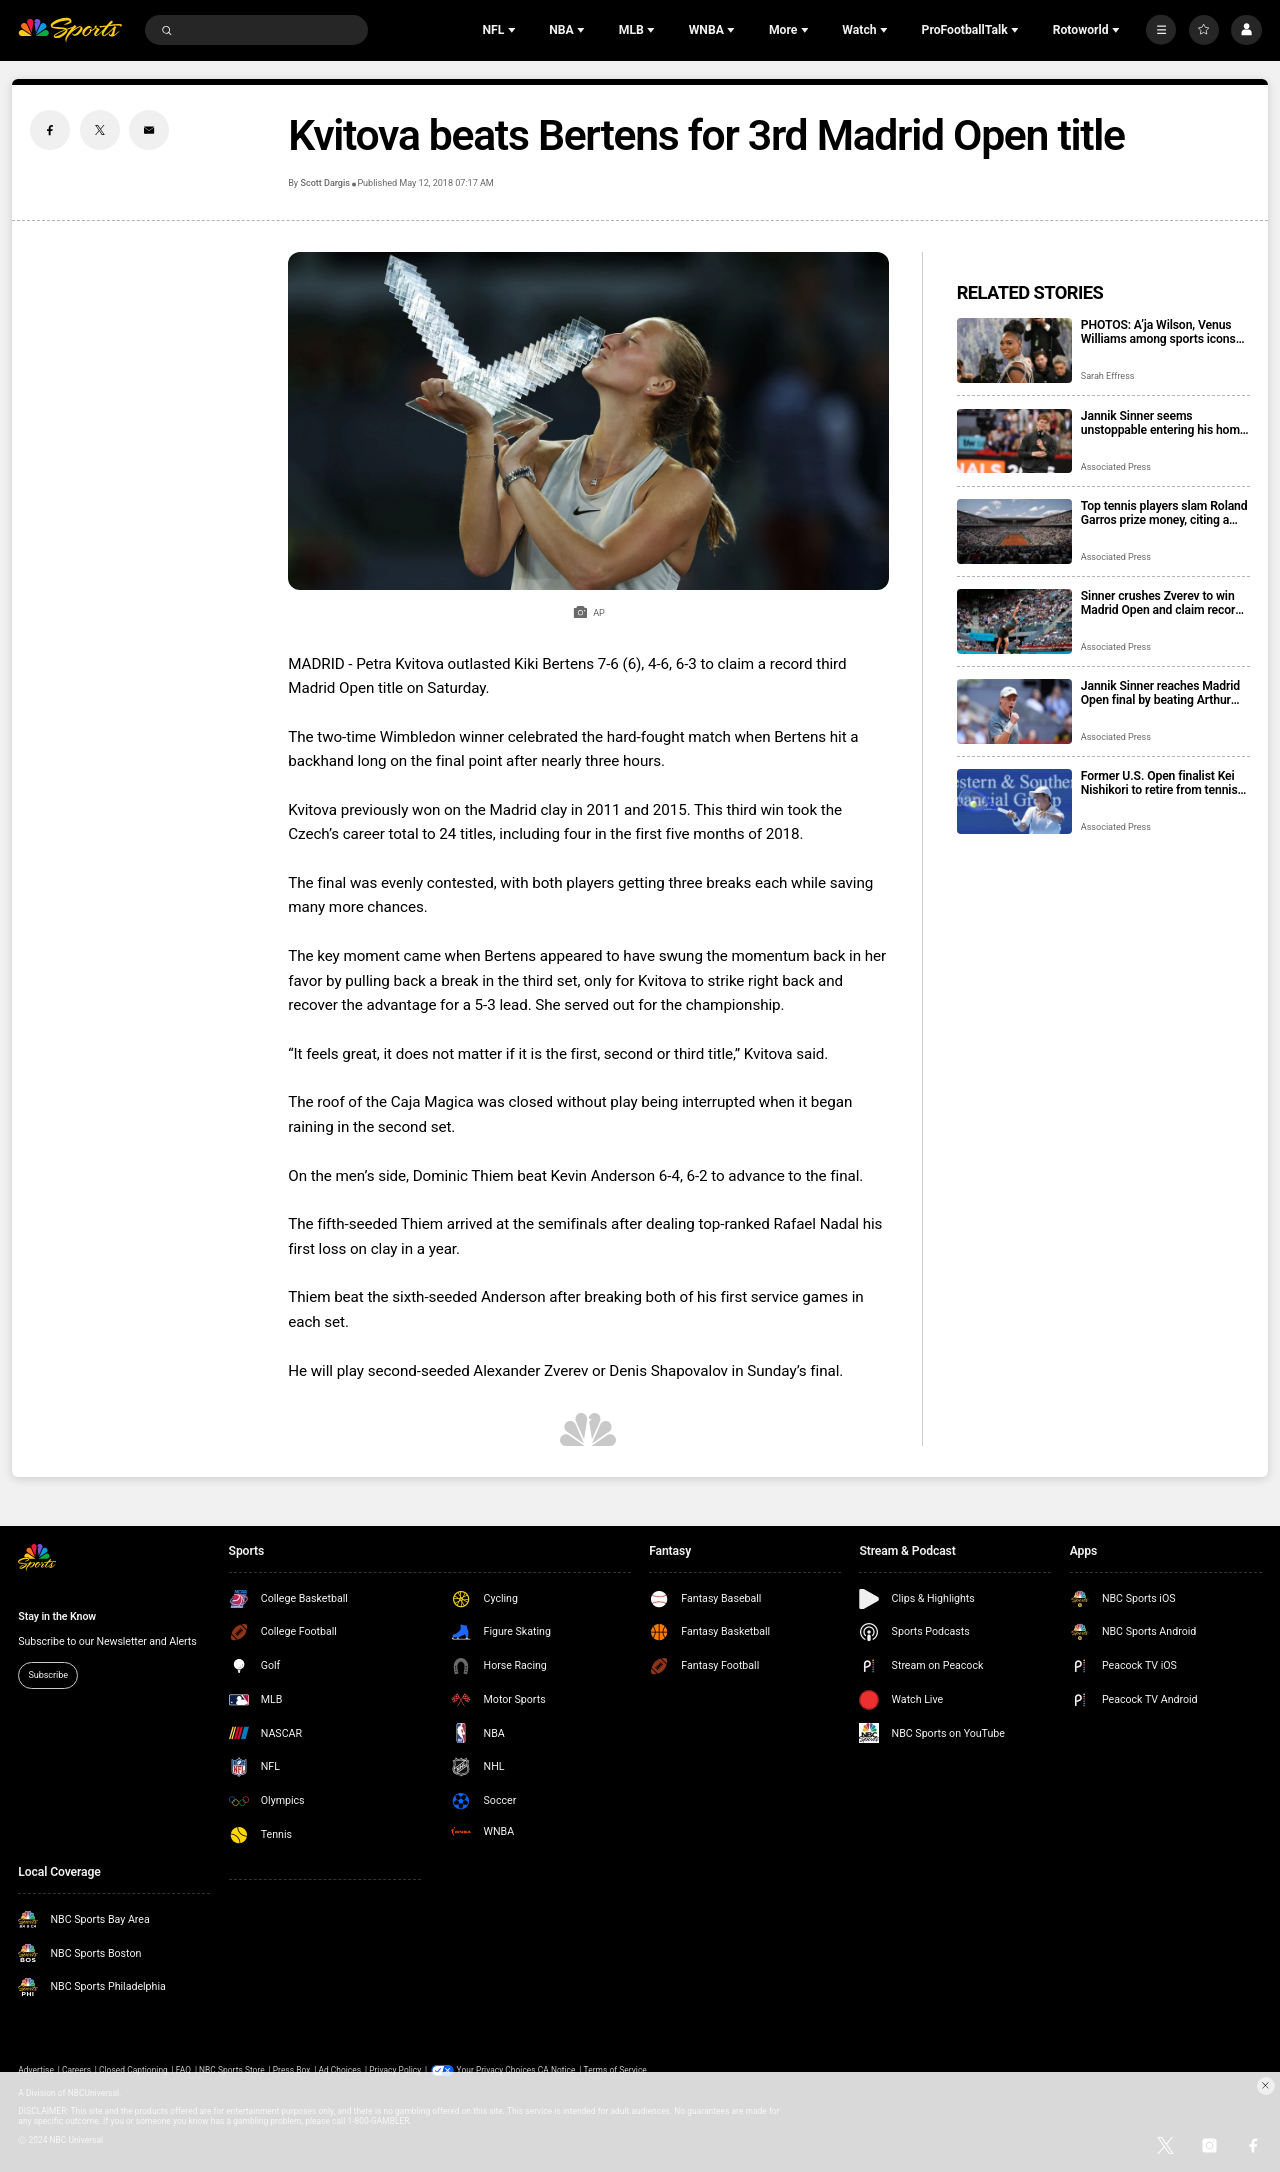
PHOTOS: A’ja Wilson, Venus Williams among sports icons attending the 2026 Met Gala (1158, 332)
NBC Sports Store (232, 2070)
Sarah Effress (1108, 376)
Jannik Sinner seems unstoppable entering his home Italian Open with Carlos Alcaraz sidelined (1164, 423)
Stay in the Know (57, 1616)
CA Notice (557, 2070)
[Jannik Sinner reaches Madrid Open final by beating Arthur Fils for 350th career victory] (1014, 711)
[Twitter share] (100, 130)
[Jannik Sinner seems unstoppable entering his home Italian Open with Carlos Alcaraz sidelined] (1014, 441)
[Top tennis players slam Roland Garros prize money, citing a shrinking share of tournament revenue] (1014, 531)
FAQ (183, 2070)
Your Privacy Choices (496, 2070)
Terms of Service (615, 2070)
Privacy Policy (395, 2070)
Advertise (36, 2070)
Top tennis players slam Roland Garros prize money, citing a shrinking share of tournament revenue (1164, 513)
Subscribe (48, 1675)
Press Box (292, 2070)
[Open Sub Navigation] (514, 30)
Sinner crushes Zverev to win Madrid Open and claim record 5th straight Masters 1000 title (1162, 603)
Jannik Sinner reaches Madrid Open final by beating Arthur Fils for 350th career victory (1160, 693)
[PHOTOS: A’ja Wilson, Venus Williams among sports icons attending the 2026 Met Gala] (1014, 350)
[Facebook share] (50, 130)
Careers (76, 2070)
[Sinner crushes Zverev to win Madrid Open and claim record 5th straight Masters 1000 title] (1014, 621)
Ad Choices (339, 2070)
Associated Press (1116, 467)
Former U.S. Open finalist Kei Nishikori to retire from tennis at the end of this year (1159, 783)
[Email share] (149, 130)
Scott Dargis (324, 183)
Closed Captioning (133, 2070)
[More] (1161, 30)
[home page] (70, 30)
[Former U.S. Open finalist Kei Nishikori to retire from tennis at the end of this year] (1014, 801)
